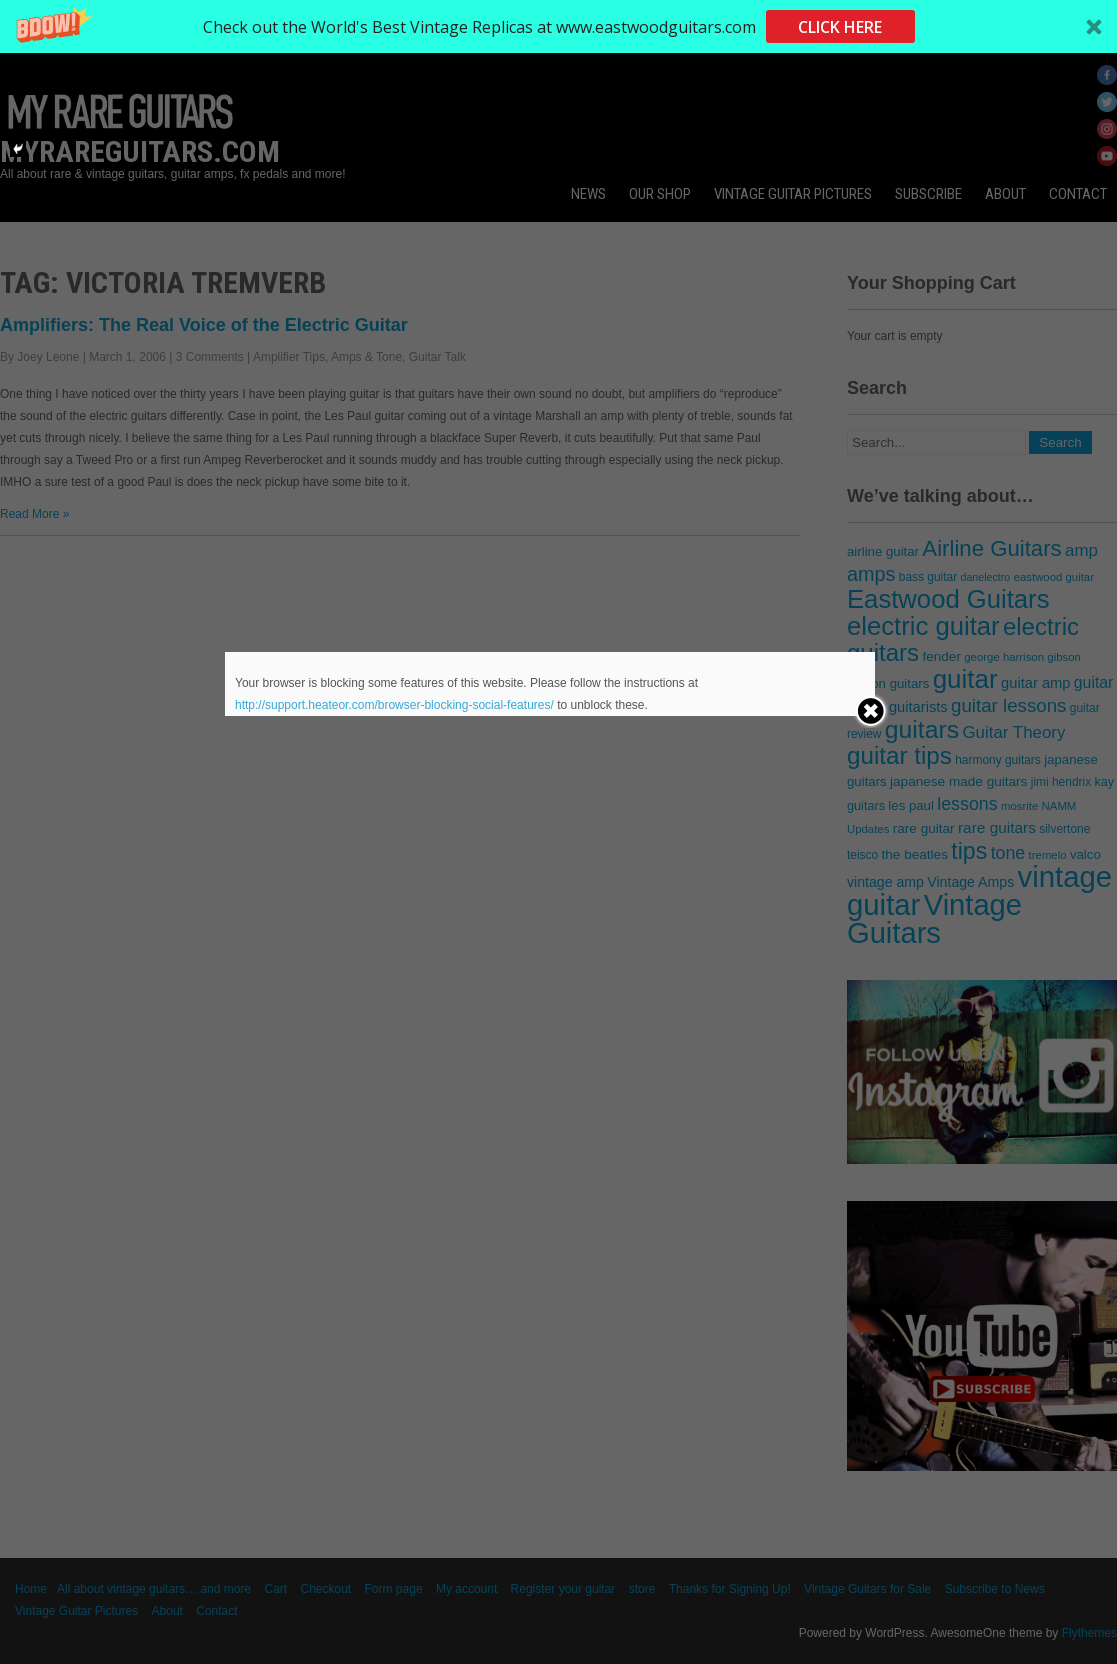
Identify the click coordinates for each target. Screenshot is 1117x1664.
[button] (558, 26)
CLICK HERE (840, 27)
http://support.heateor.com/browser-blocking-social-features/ (394, 705)
